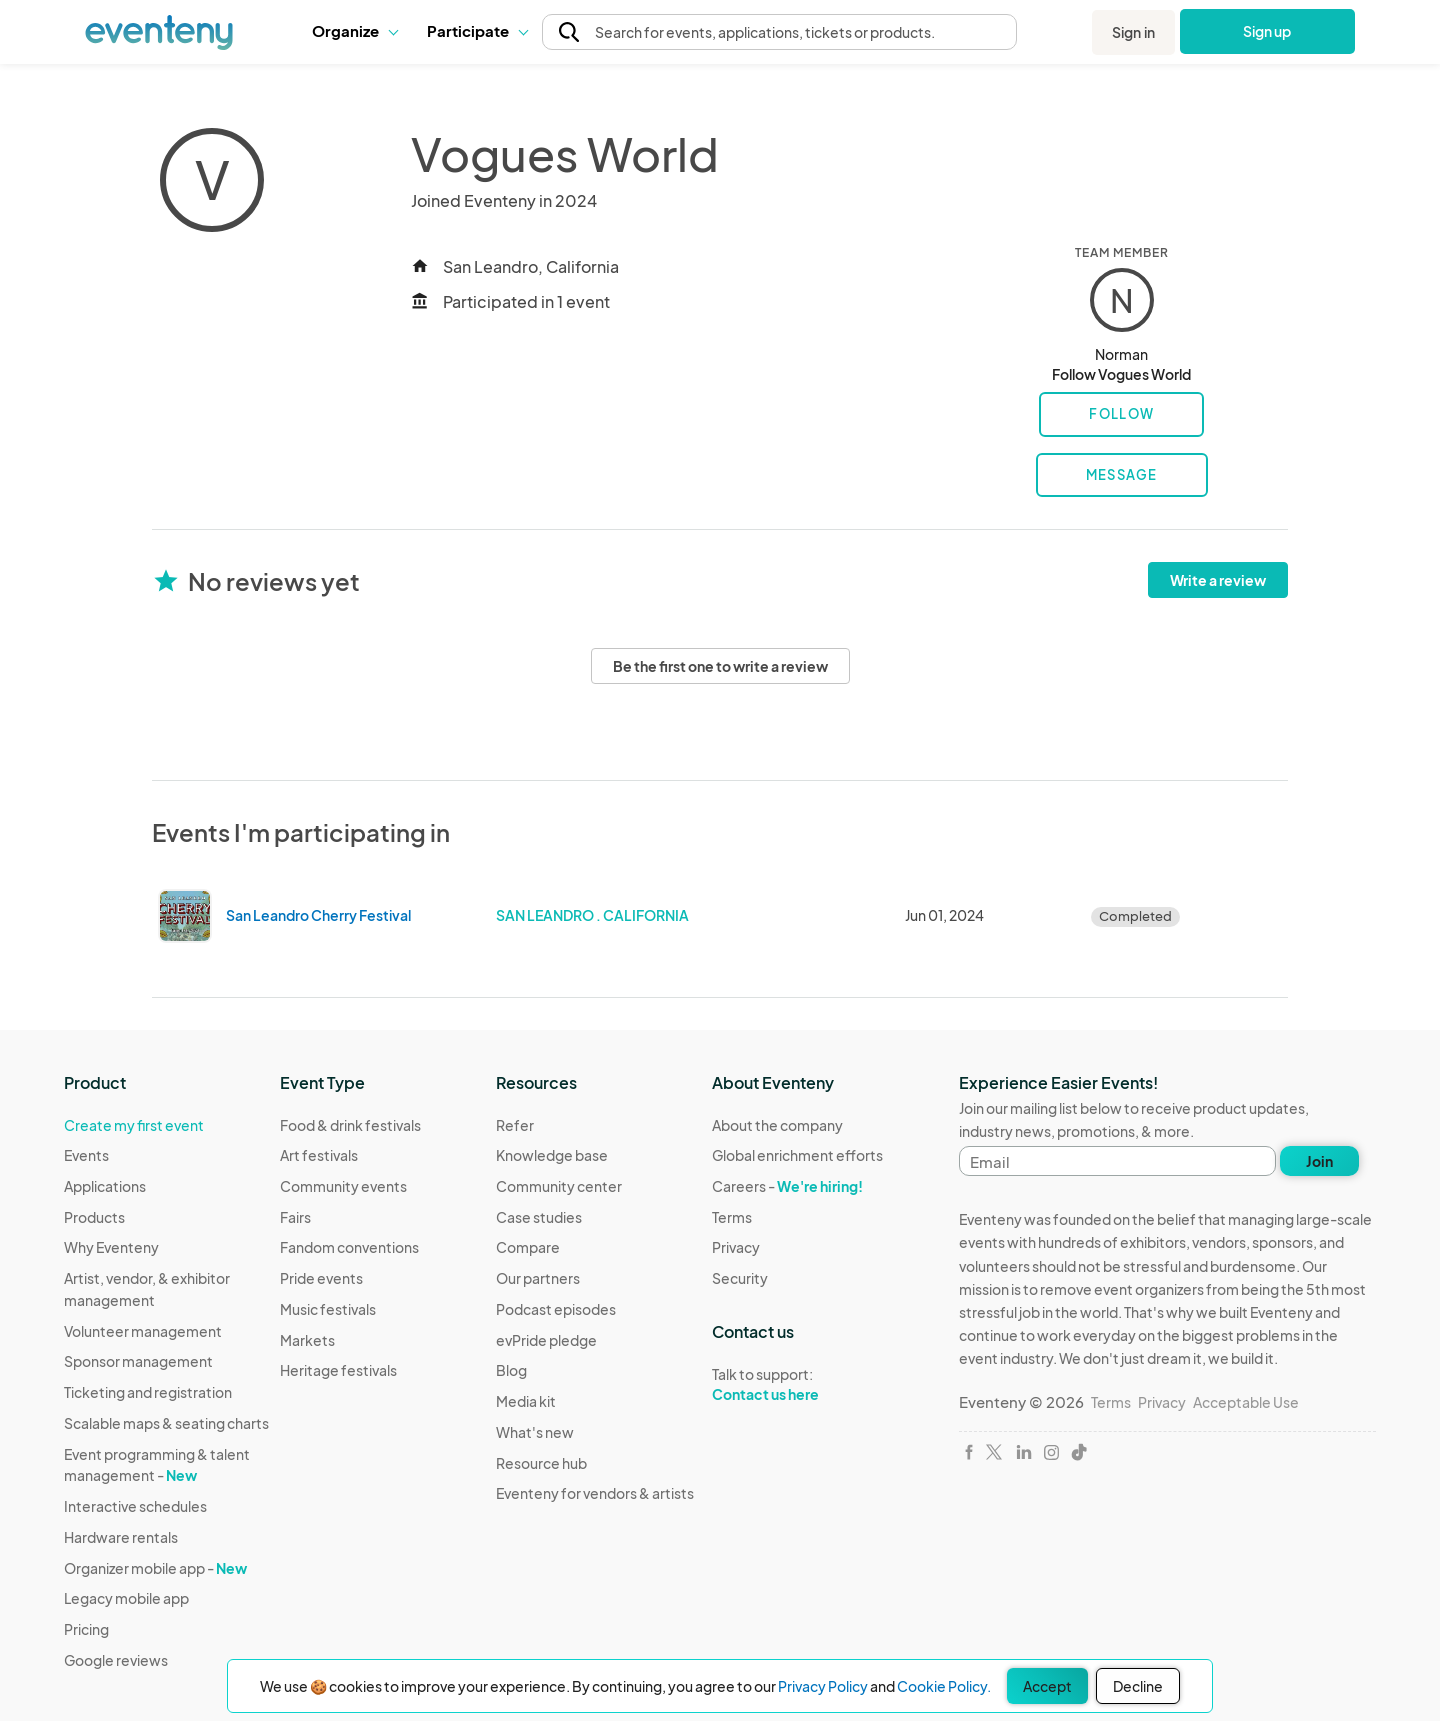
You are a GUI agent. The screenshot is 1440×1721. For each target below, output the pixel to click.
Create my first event (134, 1125)
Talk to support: (797, 1385)
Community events (343, 1186)
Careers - (787, 1186)
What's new (535, 1432)
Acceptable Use (1246, 1402)
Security (740, 1278)
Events (86, 1155)
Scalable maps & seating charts (166, 1423)
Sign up (1267, 31)
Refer (515, 1125)
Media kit (526, 1401)
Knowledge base (552, 1155)
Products (94, 1217)
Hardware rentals (121, 1537)
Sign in (1133, 32)
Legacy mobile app (126, 1598)
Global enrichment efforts (797, 1155)
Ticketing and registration (148, 1392)
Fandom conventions (349, 1247)
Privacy (736, 1247)
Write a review (1218, 580)
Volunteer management (143, 1331)
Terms (732, 1217)
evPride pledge (546, 1340)
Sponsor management (138, 1361)
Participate (477, 30)
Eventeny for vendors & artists (595, 1493)
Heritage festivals (338, 1370)
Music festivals (328, 1309)
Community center (559, 1186)
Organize (354, 30)
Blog (511, 1370)
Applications (105, 1186)
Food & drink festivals (350, 1125)
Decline (1138, 1686)
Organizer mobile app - (155, 1568)
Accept (1047, 1686)
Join (1319, 1161)
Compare (528, 1247)
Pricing (86, 1629)
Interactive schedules (135, 1506)
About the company (777, 1125)
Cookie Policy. (944, 1686)
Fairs (295, 1217)
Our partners (538, 1278)
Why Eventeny (111, 1247)
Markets (307, 1340)
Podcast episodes (556, 1309)
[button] (354, 31)
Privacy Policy (823, 1686)
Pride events (321, 1278)
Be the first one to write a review (720, 666)
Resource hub (541, 1463)
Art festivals (319, 1155)
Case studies (539, 1217)
